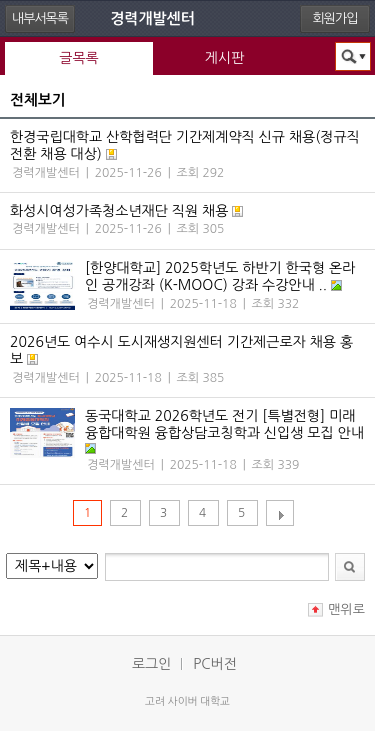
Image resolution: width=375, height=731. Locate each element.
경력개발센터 (152, 18)
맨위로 (346, 609)
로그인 (151, 664)
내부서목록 (40, 18)
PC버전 (215, 664)
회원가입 (335, 18)
